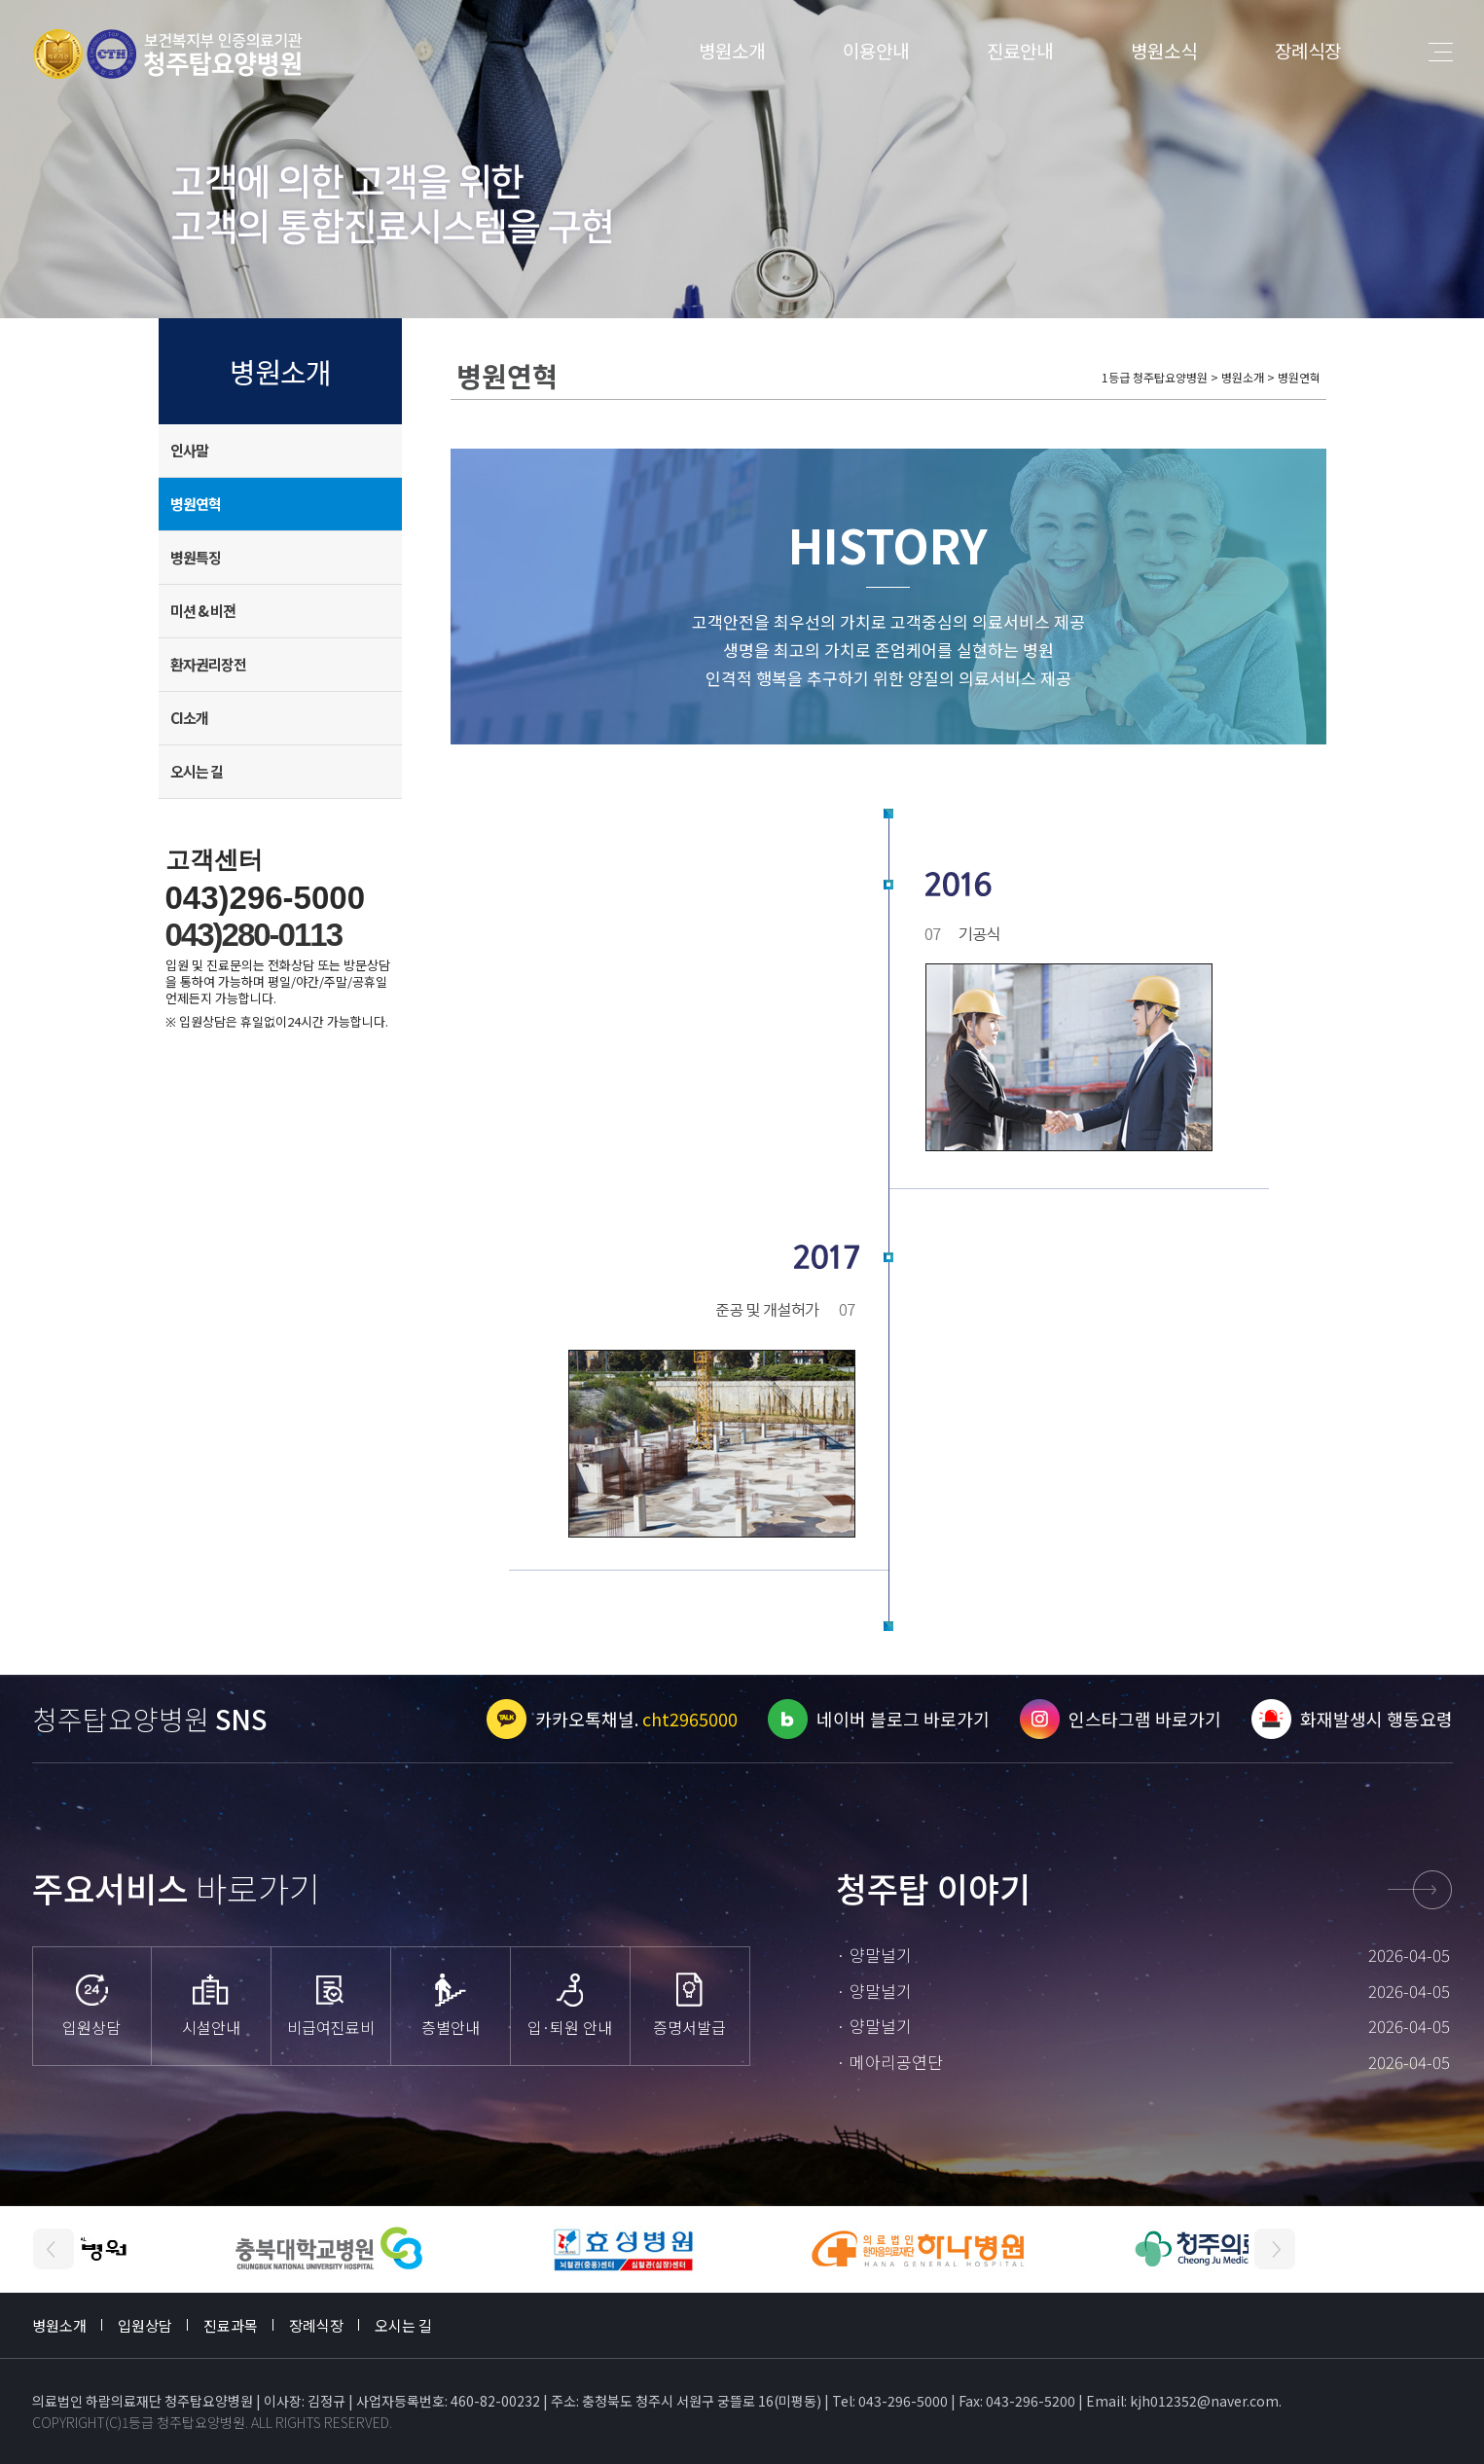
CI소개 (189, 717)
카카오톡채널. (636, 1718)
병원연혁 (195, 503)
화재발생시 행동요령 (1376, 1718)
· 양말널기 (874, 1954)
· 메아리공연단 (889, 2061)
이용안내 (876, 50)
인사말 (189, 450)
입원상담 (145, 2325)
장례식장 (1308, 50)
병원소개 (732, 50)
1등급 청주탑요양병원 (183, 2422)
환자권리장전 (208, 664)
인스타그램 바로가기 (1144, 1718)
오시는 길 (196, 771)
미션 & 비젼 (202, 610)
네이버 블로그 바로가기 (903, 1718)
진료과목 (230, 2325)
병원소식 (1164, 50)
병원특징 (195, 557)
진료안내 (1020, 50)
